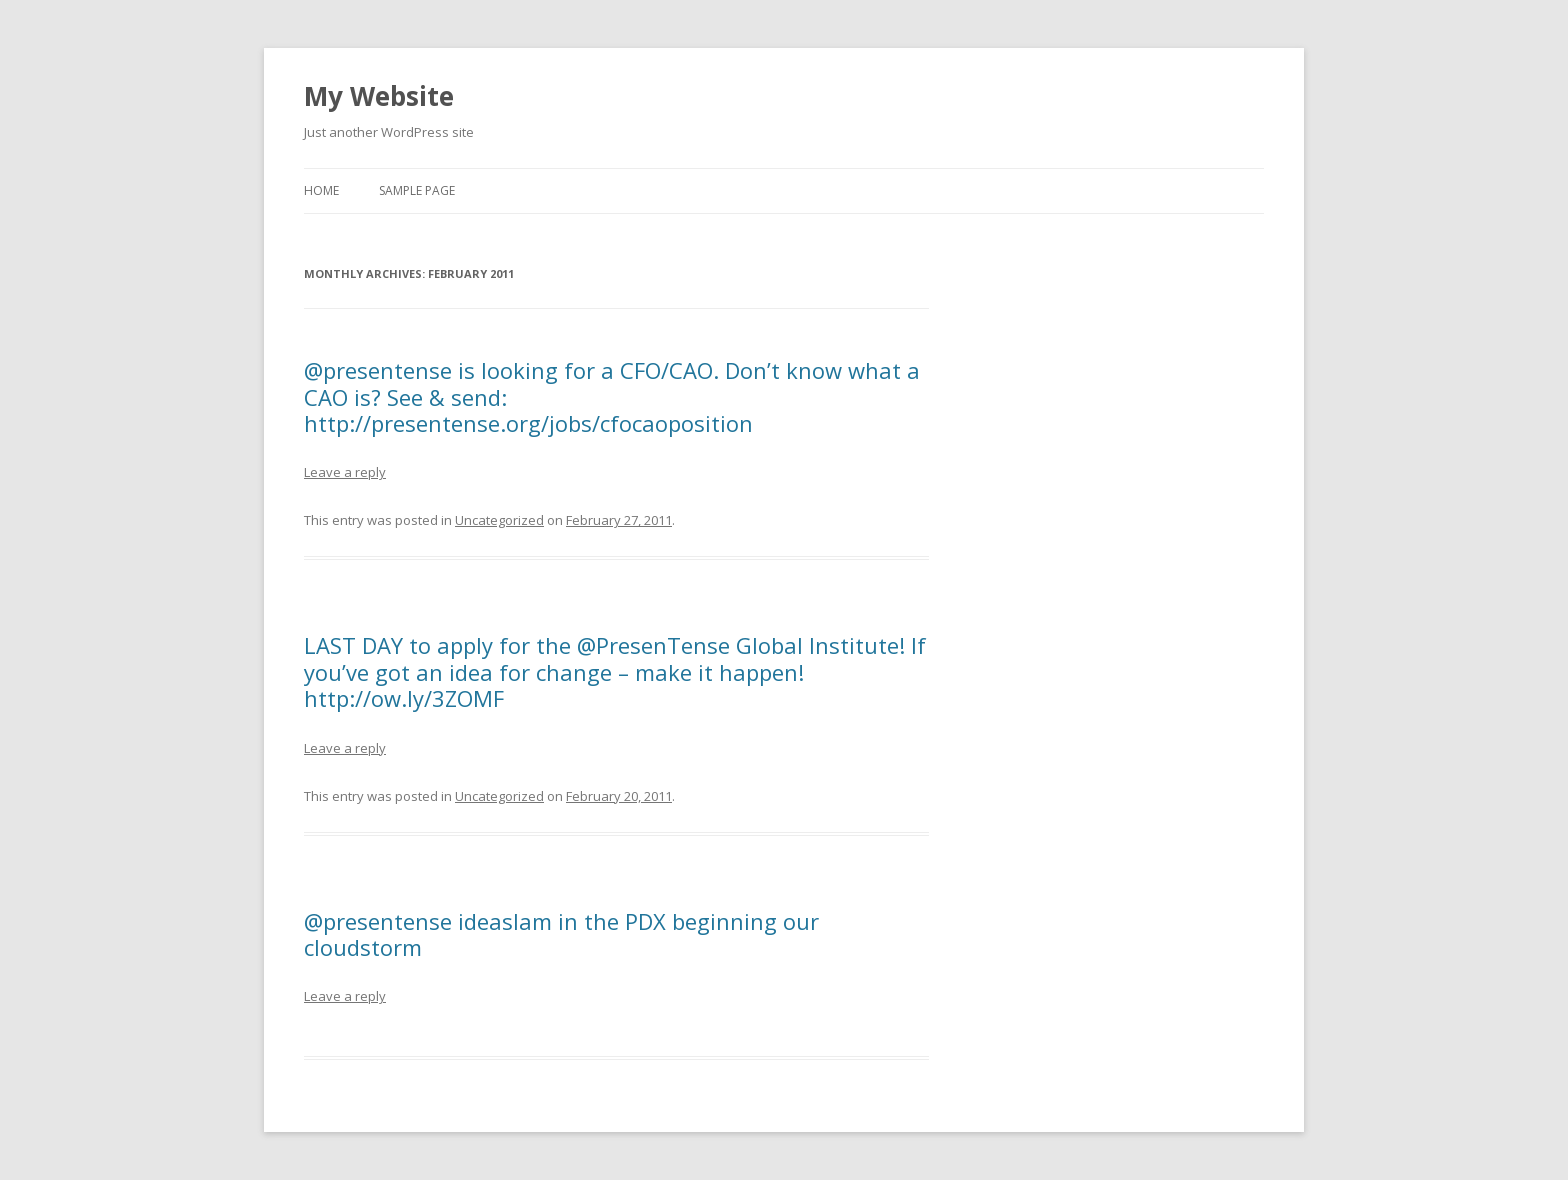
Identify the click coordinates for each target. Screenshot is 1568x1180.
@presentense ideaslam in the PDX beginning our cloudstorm (561, 934)
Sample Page (417, 190)
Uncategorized (499, 520)
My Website (379, 96)
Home (321, 190)
